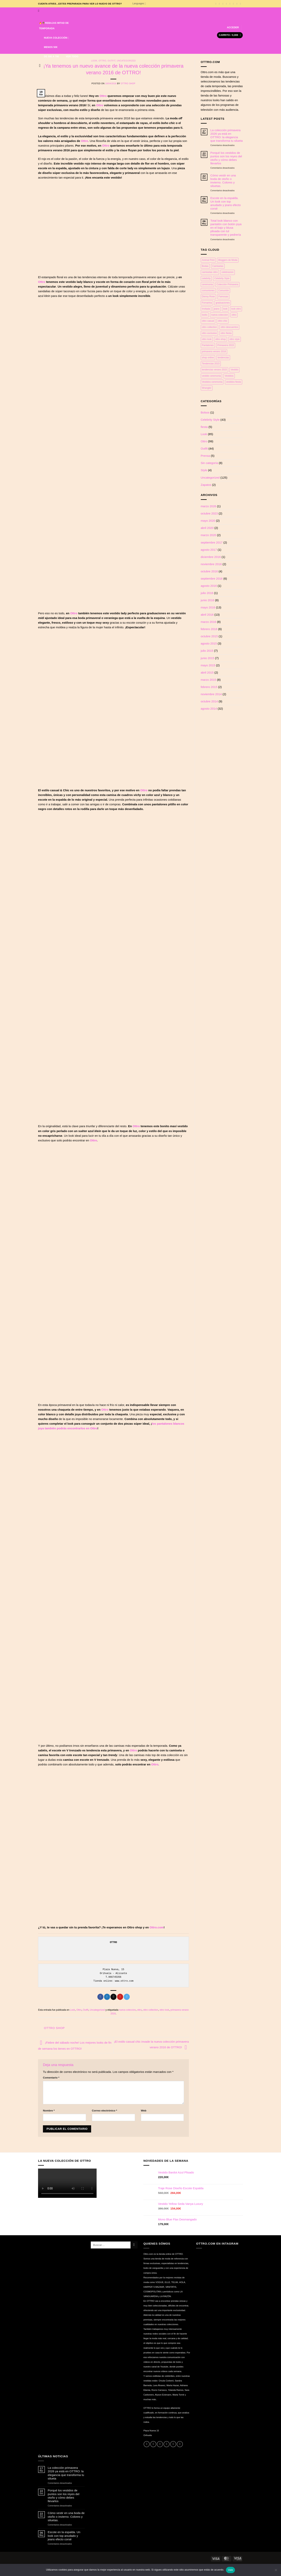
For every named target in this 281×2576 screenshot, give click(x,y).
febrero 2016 (209, 629)
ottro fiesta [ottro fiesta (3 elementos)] (226, 333)
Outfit (112, 60)
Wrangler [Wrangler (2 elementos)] (207, 388)
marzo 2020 (208, 535)
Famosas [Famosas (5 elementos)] (223, 296)
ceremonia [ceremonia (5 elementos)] (207, 284)
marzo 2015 (208, 679)
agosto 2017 (209, 549)
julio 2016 (207, 593)
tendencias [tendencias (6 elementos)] (223, 357)
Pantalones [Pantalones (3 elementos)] (208, 345)
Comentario (51, 2077)
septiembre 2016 (212, 578)
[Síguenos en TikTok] (223, 4)
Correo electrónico (104, 2110)
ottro (139, 2010)
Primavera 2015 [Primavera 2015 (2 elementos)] (225, 345)
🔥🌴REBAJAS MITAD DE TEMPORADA (54, 23)
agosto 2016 (209, 585)
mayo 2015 (208, 665)
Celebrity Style (210, 419)
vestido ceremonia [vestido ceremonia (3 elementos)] (211, 375)
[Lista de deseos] (40, 65)
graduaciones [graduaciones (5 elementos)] (223, 302)
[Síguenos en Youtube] (241, 4)
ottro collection (150, 2010)
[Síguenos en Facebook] (216, 4)
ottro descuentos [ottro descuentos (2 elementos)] (229, 327)
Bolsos (205, 412)
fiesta (204, 426)
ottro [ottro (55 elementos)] (234, 314)
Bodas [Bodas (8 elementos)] (205, 266)
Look (94, 60)
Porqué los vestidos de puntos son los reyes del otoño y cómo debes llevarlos (226, 158)
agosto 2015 (209, 643)
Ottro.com (157, 1927)
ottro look (164, 2010)
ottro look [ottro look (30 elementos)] (207, 339)
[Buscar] (39, 10)
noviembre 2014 (211, 694)
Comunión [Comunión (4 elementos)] (223, 290)
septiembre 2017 (212, 542)
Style (204, 470)
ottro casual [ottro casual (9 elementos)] (208, 321)
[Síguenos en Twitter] (227, 4)
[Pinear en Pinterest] (120, 1997)
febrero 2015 (209, 687)
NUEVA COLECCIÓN (54, 38)
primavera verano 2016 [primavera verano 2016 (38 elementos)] (214, 351)
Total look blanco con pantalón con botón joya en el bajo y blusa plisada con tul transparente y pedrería (226, 227)
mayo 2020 (208, 520)
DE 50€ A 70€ (49, 56)
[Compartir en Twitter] (107, 1997)
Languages (139, 3)
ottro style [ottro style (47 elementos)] (234, 339)
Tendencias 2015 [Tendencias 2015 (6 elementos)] (211, 363)
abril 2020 (207, 527)
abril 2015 (207, 672)
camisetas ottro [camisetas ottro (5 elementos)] (210, 272)
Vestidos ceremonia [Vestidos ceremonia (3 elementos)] (212, 382)
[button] (233, 27)
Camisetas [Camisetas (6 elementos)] (217, 266)
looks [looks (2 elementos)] (204, 314)
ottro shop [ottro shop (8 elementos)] (220, 339)
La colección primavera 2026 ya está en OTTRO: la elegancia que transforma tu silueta (226, 135)
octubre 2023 (209, 513)
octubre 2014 (209, 701)
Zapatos (206, 484)
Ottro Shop (128, 83)
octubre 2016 (209, 571)
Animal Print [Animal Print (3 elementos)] (208, 260)
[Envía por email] (113, 1997)
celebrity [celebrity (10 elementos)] (206, 278)
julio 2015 (207, 650)
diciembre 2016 (211, 557)
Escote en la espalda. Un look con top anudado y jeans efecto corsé (225, 203)
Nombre (49, 2110)
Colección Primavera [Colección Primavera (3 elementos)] (227, 284)
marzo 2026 (208, 506)
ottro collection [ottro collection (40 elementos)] (209, 327)
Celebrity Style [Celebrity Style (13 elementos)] (221, 278)
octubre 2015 (209, 636)
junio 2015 (207, 658)
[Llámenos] (234, 4)
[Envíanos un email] (230, 4)
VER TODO (69, 56)
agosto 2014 (209, 708)
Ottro (102, 60)
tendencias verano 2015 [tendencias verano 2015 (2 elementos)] (214, 369)
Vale (230, 2569)
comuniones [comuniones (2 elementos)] (208, 290)
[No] (275, 2571)
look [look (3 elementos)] (225, 308)
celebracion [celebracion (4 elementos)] (227, 272)
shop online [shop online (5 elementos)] (208, 357)
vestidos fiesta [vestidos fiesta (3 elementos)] (233, 382)
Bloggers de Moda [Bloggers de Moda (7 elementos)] (227, 260)
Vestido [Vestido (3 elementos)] (234, 369)
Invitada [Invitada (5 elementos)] (206, 308)
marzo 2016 (208, 621)
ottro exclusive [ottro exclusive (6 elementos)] (209, 333)
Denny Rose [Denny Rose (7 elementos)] (208, 296)
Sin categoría (209, 463)
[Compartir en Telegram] (127, 1997)
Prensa (205, 455)
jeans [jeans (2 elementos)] (217, 308)
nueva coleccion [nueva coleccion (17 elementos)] (219, 314)
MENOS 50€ (48, 47)
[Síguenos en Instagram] (220, 4)
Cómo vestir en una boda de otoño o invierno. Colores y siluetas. (223, 181)
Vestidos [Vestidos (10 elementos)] (229, 375)
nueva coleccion (127, 2010)
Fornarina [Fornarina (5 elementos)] (207, 302)
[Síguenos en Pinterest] (238, 4)
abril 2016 (207, 614)
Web (143, 2110)
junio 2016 (207, 600)
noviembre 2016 (211, 564)
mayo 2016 (208, 607)
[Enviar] (134, 2244)
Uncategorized (126, 60)
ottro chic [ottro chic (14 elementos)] (222, 321)
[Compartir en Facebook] (100, 1997)
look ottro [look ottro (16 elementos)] (236, 308)
